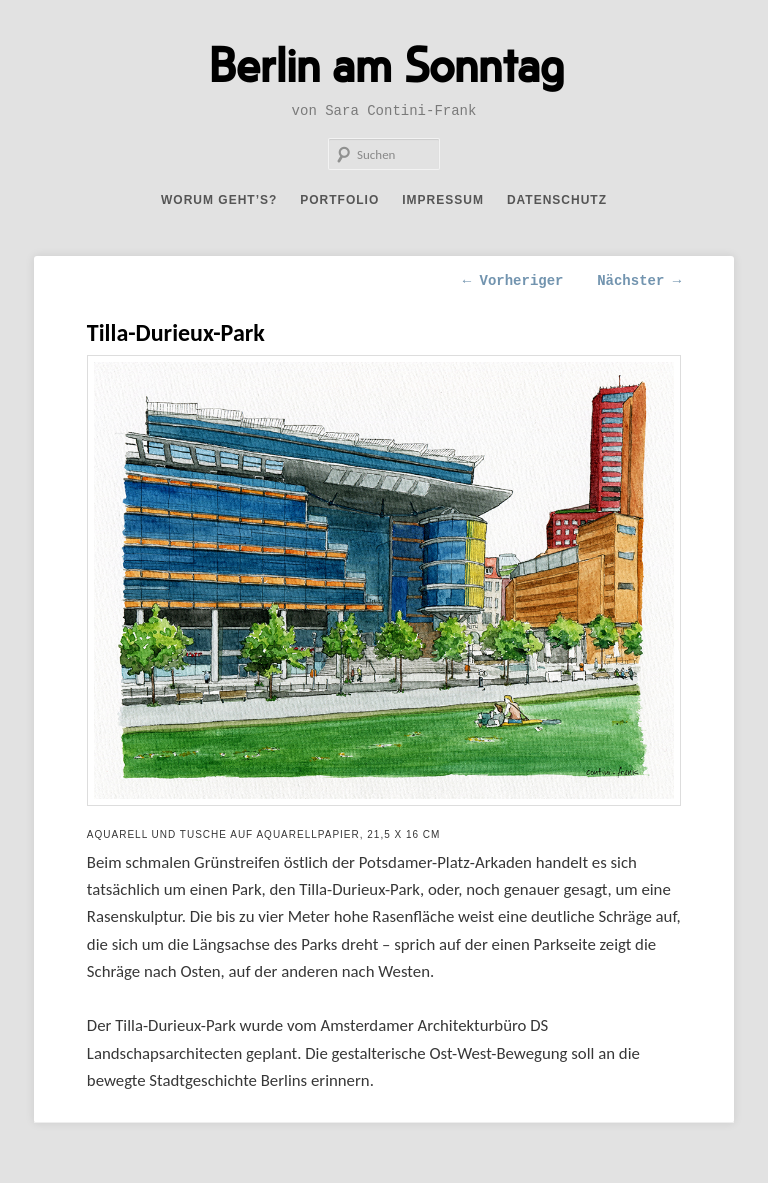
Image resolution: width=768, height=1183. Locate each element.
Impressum (443, 200)
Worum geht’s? (219, 200)
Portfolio (339, 200)
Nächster (639, 281)
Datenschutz (557, 200)
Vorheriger (513, 281)
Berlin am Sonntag (386, 63)
